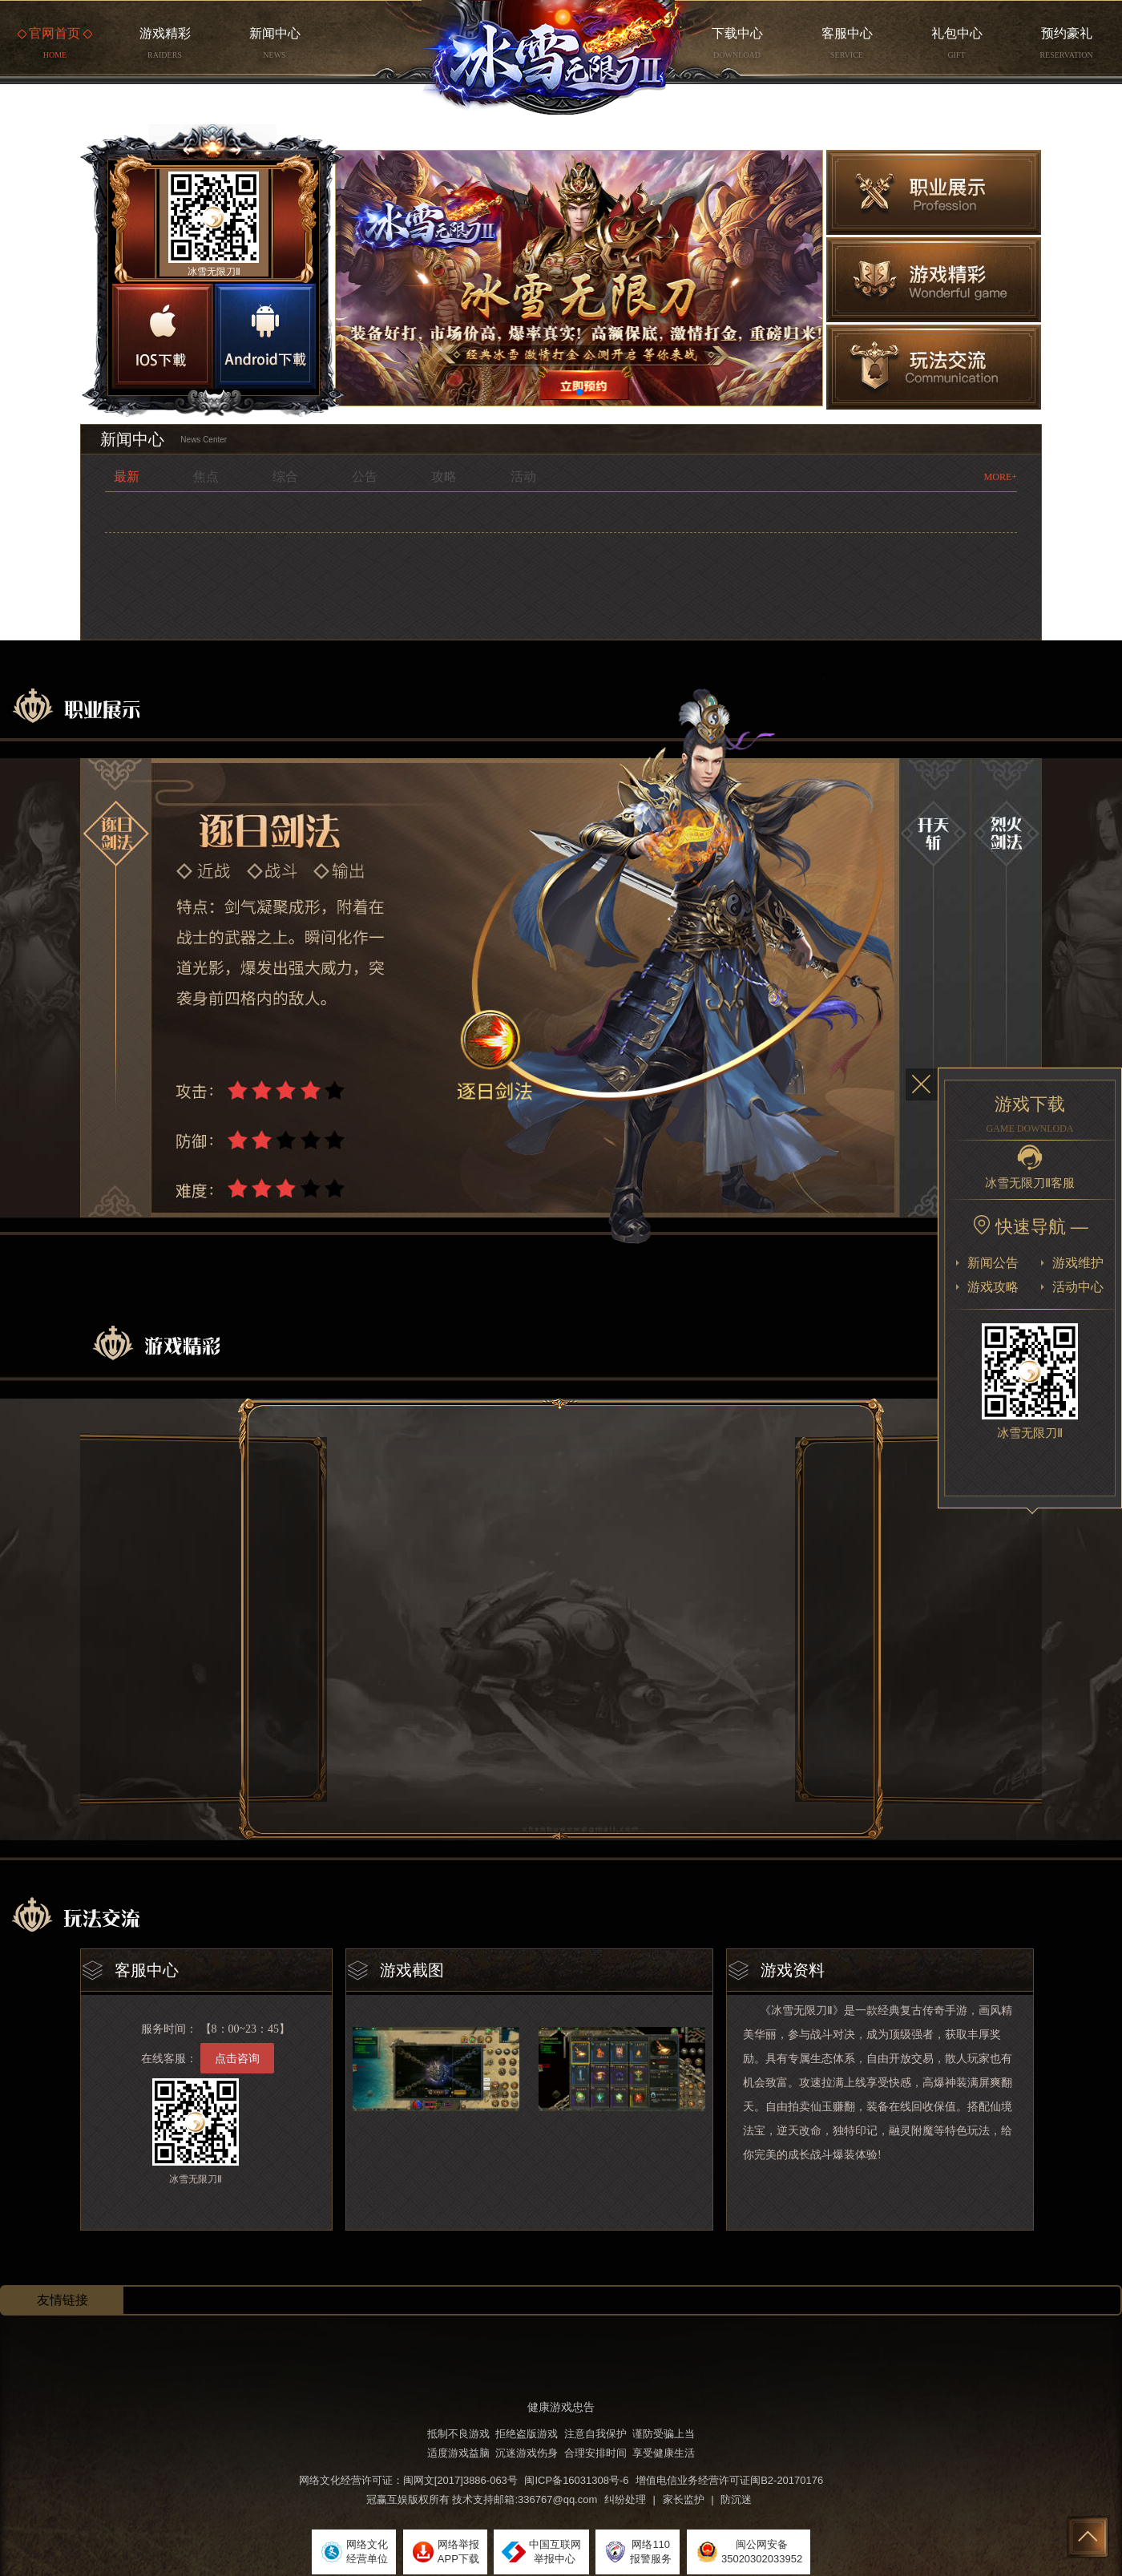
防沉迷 (736, 2499)
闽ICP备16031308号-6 (576, 2480)
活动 (523, 476)
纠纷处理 (625, 2499)
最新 (126, 476)
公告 (364, 476)
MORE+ (1000, 476)
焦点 (206, 476)
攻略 (444, 476)
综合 (285, 476)
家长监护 (683, 2499)
